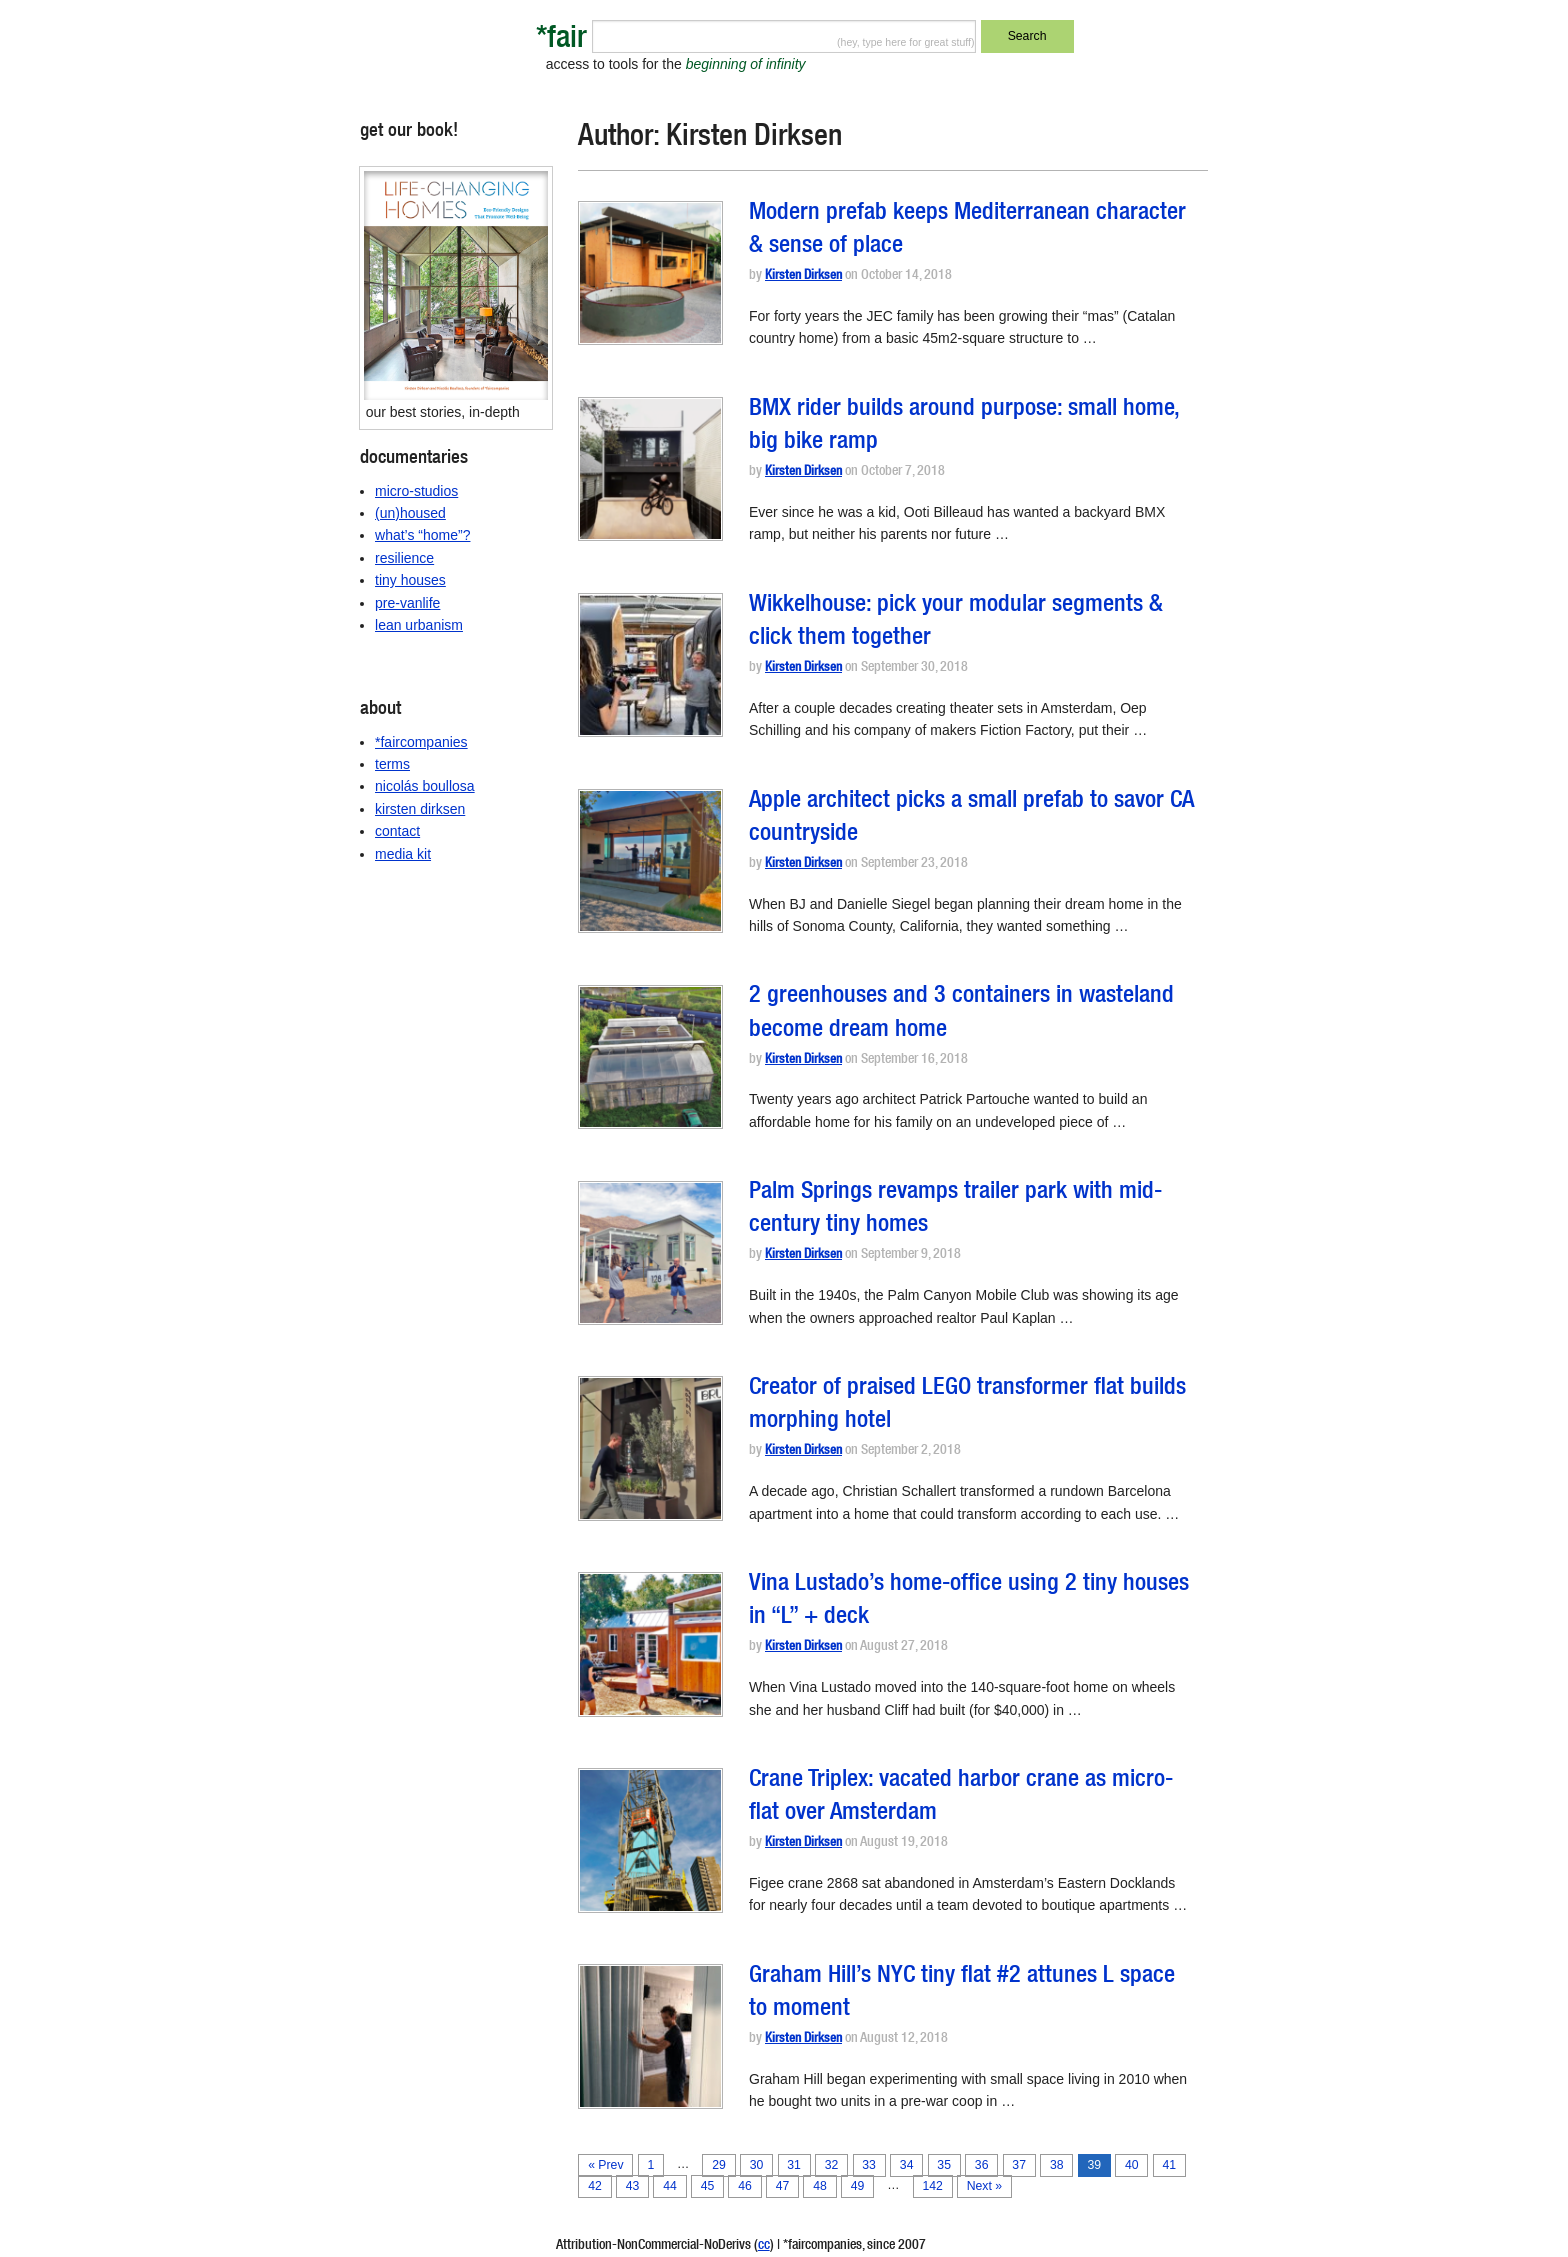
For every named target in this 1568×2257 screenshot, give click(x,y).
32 (832, 2165)
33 (869, 2165)
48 (820, 2186)
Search (1027, 36)
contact (397, 831)
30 (757, 2165)
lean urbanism (419, 625)
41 (1169, 2165)
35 (944, 2165)
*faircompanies (421, 742)
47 (783, 2186)
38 (1057, 2165)
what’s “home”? (422, 535)
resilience (404, 558)
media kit (403, 854)
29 (719, 2165)
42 (595, 2186)
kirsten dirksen (420, 809)
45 (708, 2186)
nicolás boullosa (425, 786)
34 (907, 2165)
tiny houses (410, 580)
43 (633, 2186)
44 (670, 2186)
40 (1132, 2165)
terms (392, 764)
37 (1019, 2165)
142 (932, 2186)
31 (794, 2165)
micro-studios (416, 491)
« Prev (605, 2165)
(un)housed (410, 513)
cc (764, 2246)
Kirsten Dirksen (803, 276)
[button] (650, 273)
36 (982, 2165)
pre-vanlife (407, 603)
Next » (984, 2186)
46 (745, 2186)
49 (858, 2186)
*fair (561, 40)
